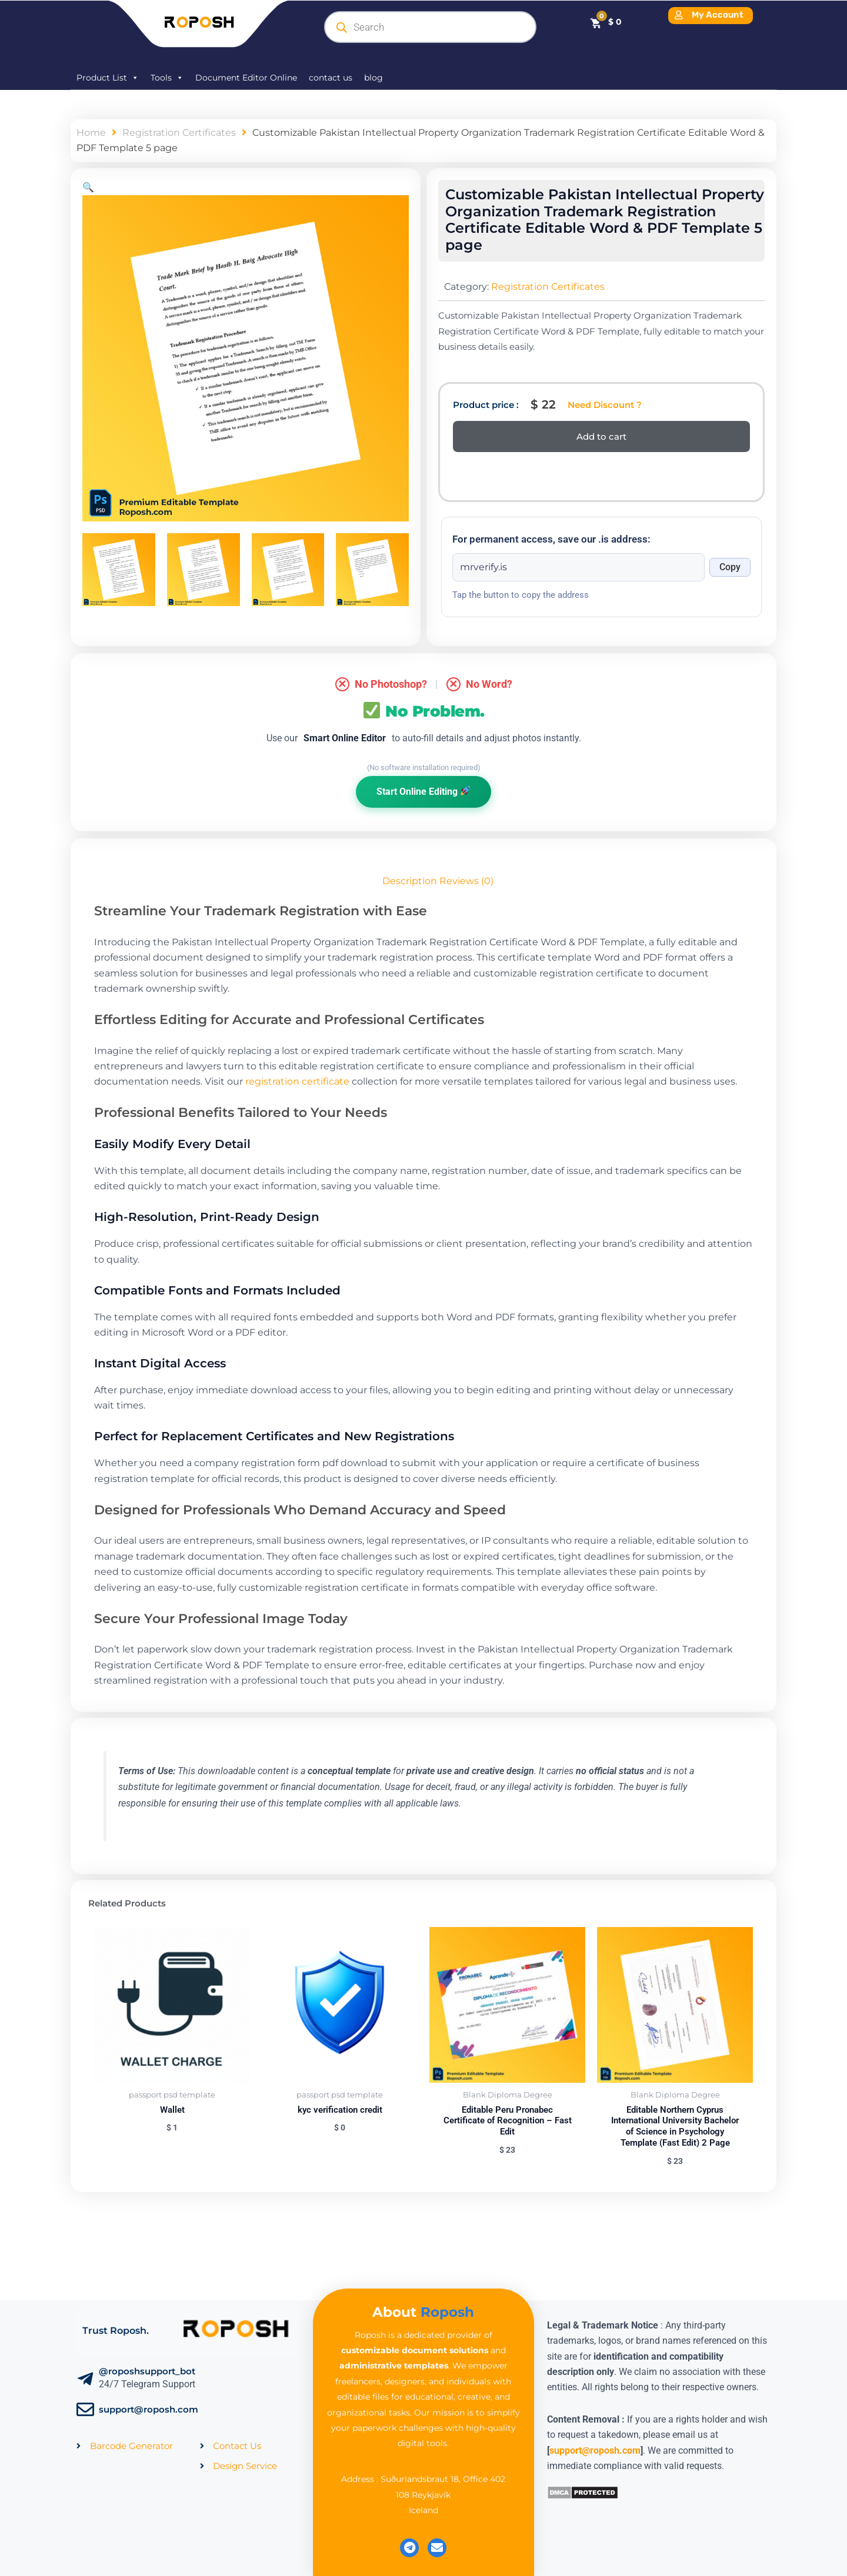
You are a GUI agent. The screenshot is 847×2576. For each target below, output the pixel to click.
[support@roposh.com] (85, 2409)
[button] (88, 187)
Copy (730, 567)
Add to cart (601, 436)
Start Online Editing (423, 791)
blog (373, 77)
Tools (167, 77)
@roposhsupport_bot (147, 2371)
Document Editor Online (246, 77)
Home (91, 132)
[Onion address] (578, 567)
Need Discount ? (605, 404)
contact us (330, 77)
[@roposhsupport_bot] (85, 2379)
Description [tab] (409, 880)
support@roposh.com (148, 2409)
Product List (107, 77)
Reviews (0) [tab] (466, 880)
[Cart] (605, 21)
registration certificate (297, 1081)
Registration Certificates (179, 132)
